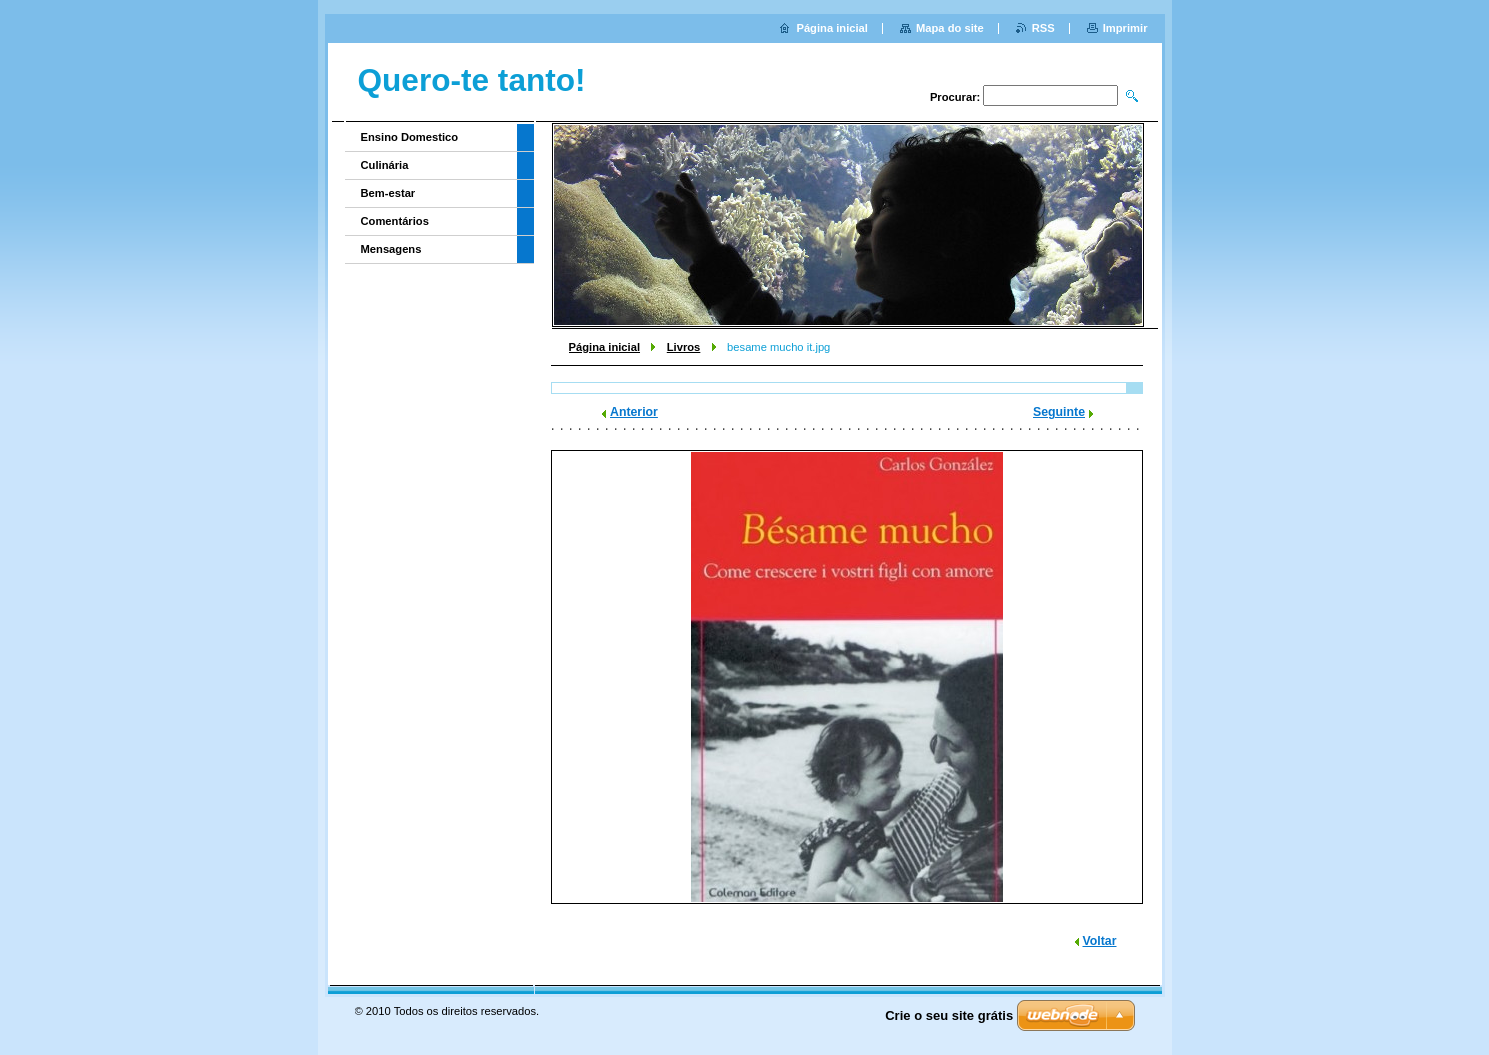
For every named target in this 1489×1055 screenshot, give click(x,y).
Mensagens (391, 249)
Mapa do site (950, 28)
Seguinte (1059, 412)
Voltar (1100, 941)
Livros (684, 347)
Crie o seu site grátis (949, 1015)
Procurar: (955, 97)
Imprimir (1125, 28)
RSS (1043, 28)
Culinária (385, 165)
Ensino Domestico (410, 137)
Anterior (634, 412)
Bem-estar (388, 193)
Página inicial (605, 347)
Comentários (395, 221)
